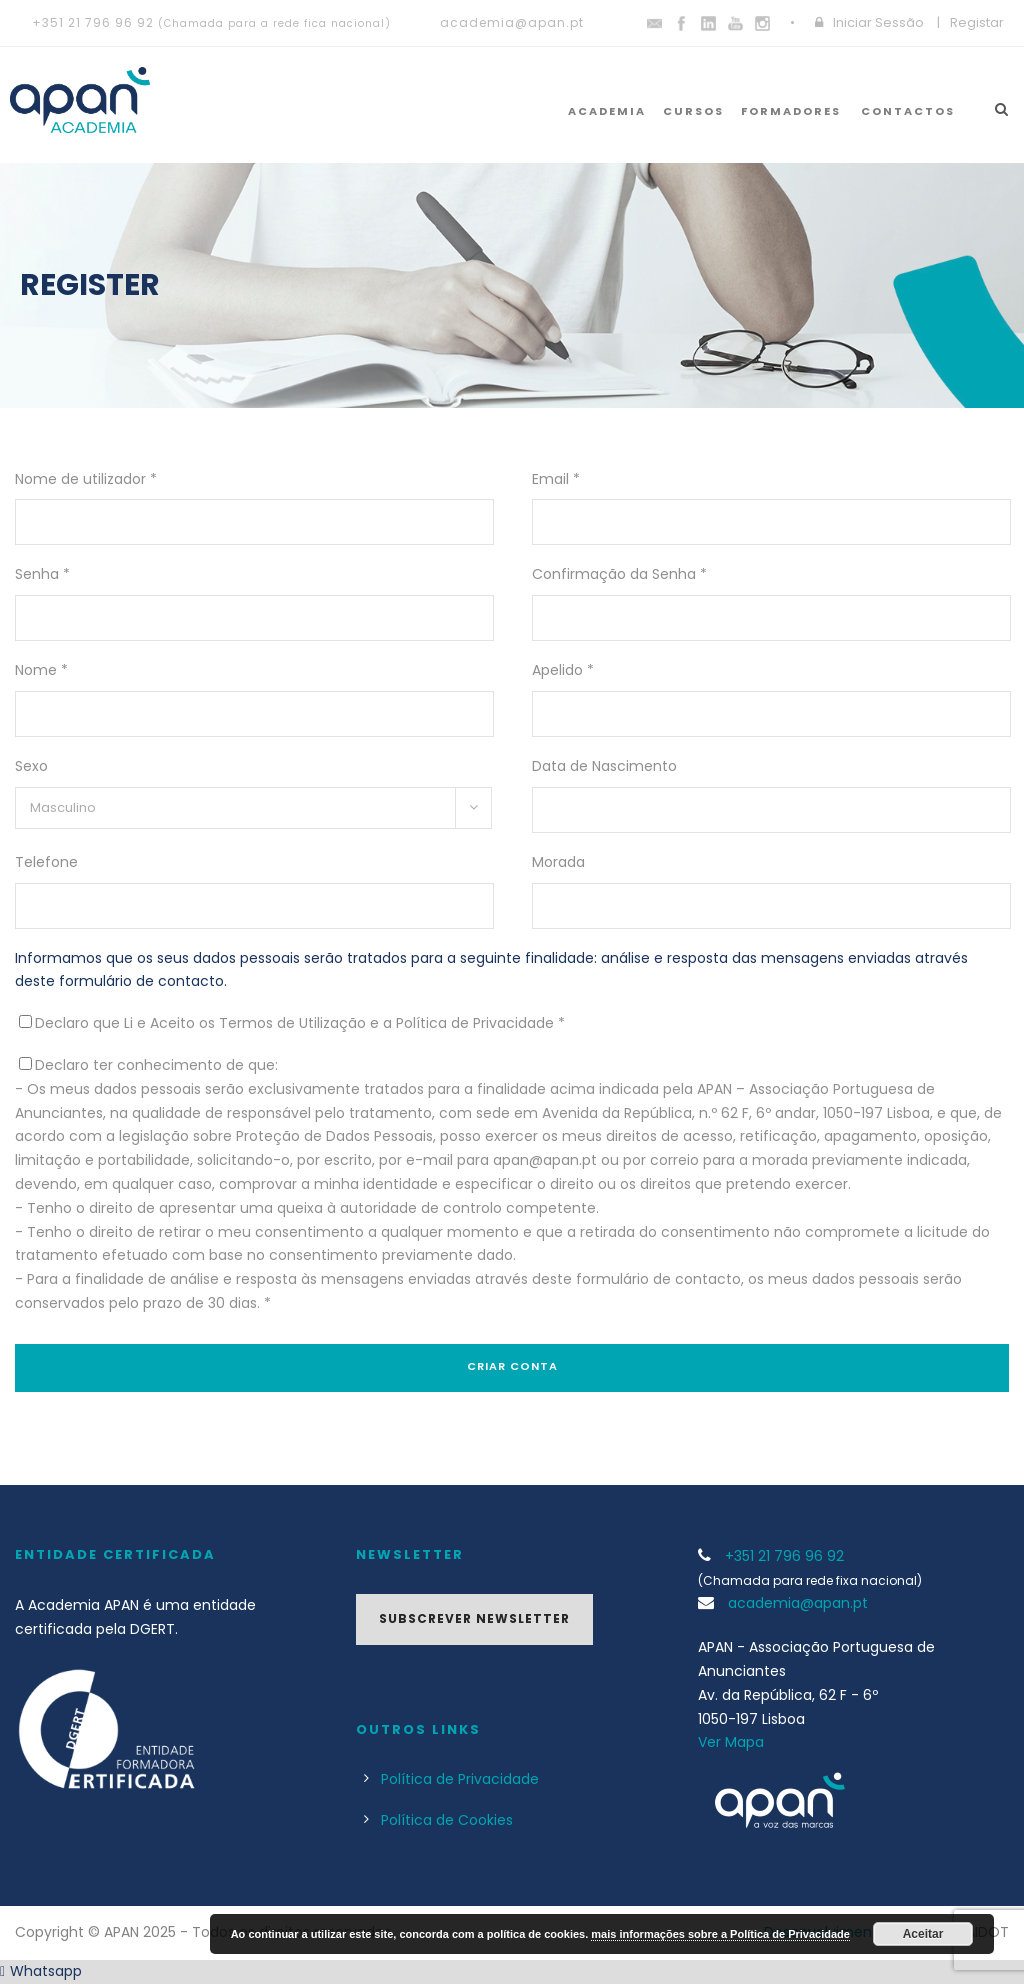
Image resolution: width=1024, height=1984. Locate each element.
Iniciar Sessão (878, 22)
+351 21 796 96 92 (93, 22)
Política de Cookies (447, 1820)
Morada (558, 862)
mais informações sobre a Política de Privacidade (720, 1934)
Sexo (31, 766)
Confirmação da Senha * (619, 574)
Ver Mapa (731, 1742)
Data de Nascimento (604, 766)
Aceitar (923, 1934)
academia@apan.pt (512, 22)
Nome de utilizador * (86, 479)
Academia (607, 111)
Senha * (42, 574)
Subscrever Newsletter (474, 1618)
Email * (556, 479)
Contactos (908, 111)
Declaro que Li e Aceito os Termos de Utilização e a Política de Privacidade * (300, 1023)
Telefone (46, 862)
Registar (977, 22)
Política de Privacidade (460, 1779)
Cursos (693, 111)
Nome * (41, 670)
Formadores (791, 111)
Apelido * (563, 670)
